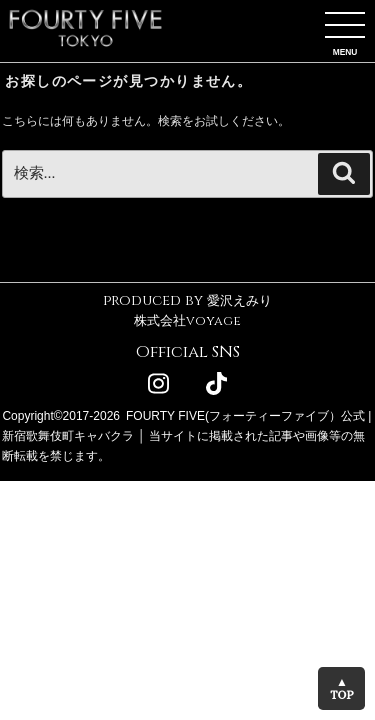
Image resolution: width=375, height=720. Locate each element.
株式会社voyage (187, 321)
